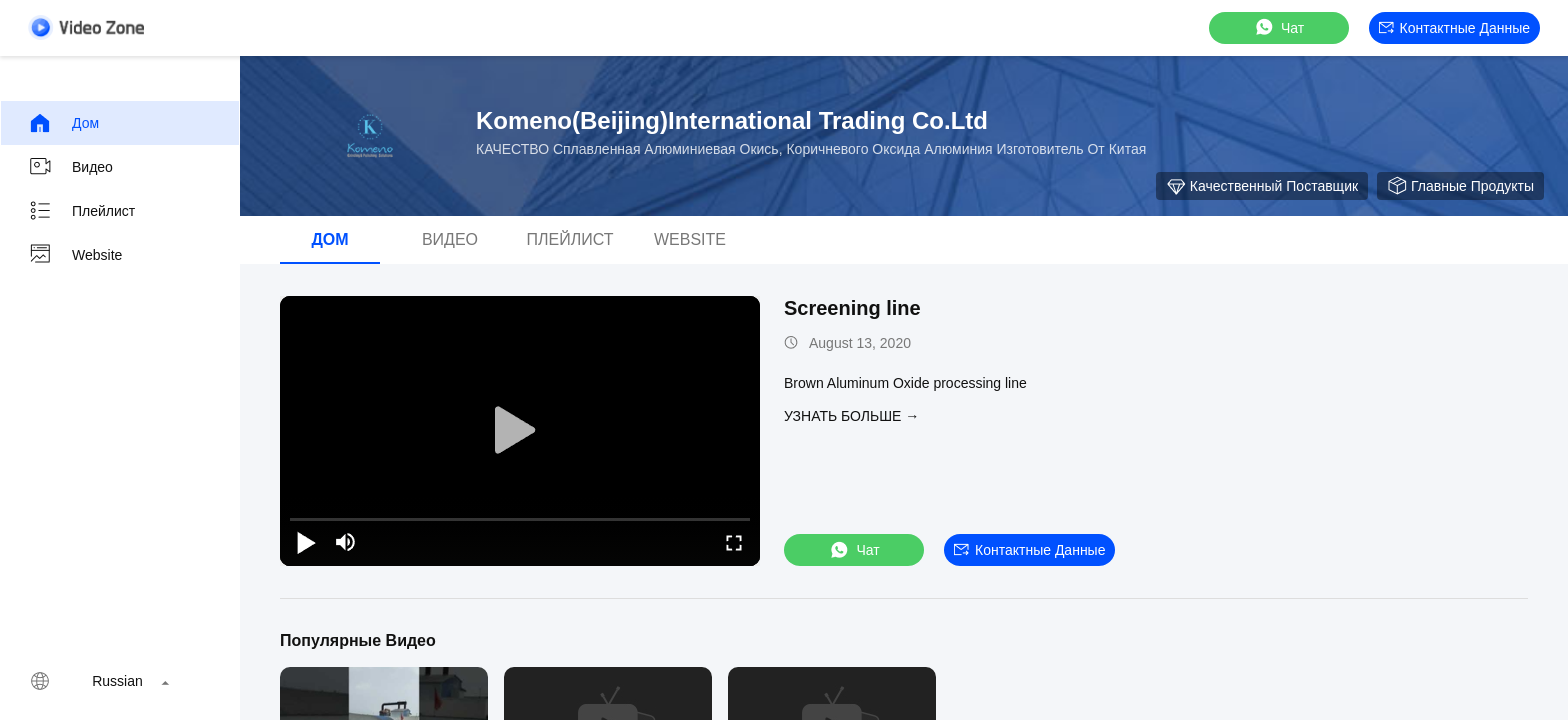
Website (75, 255)
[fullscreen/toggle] (734, 542)
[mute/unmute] (346, 542)
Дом (63, 123)
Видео (70, 167)
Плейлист (81, 211)
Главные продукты (1460, 186)
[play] (520, 431)
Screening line (852, 308)
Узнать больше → (851, 416)
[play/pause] (306, 542)
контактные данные (1454, 28)
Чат (1278, 27)
